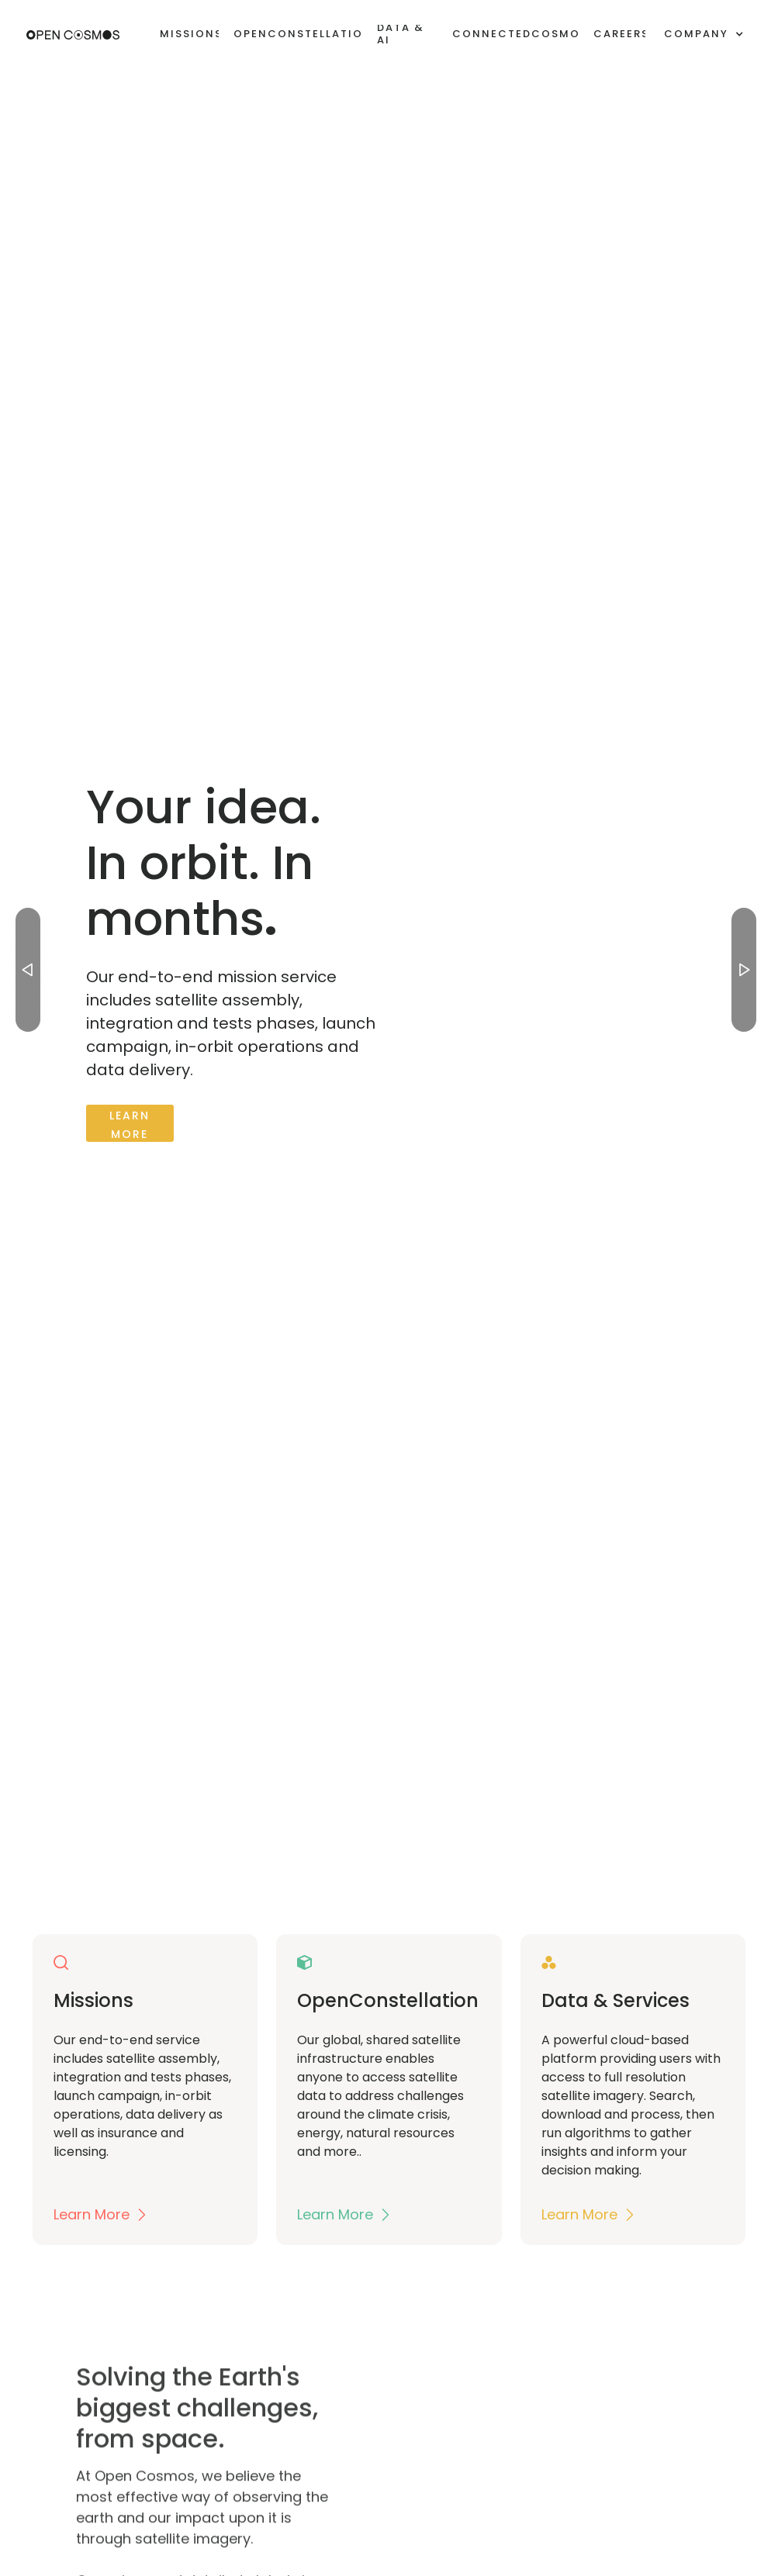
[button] (703, 34)
